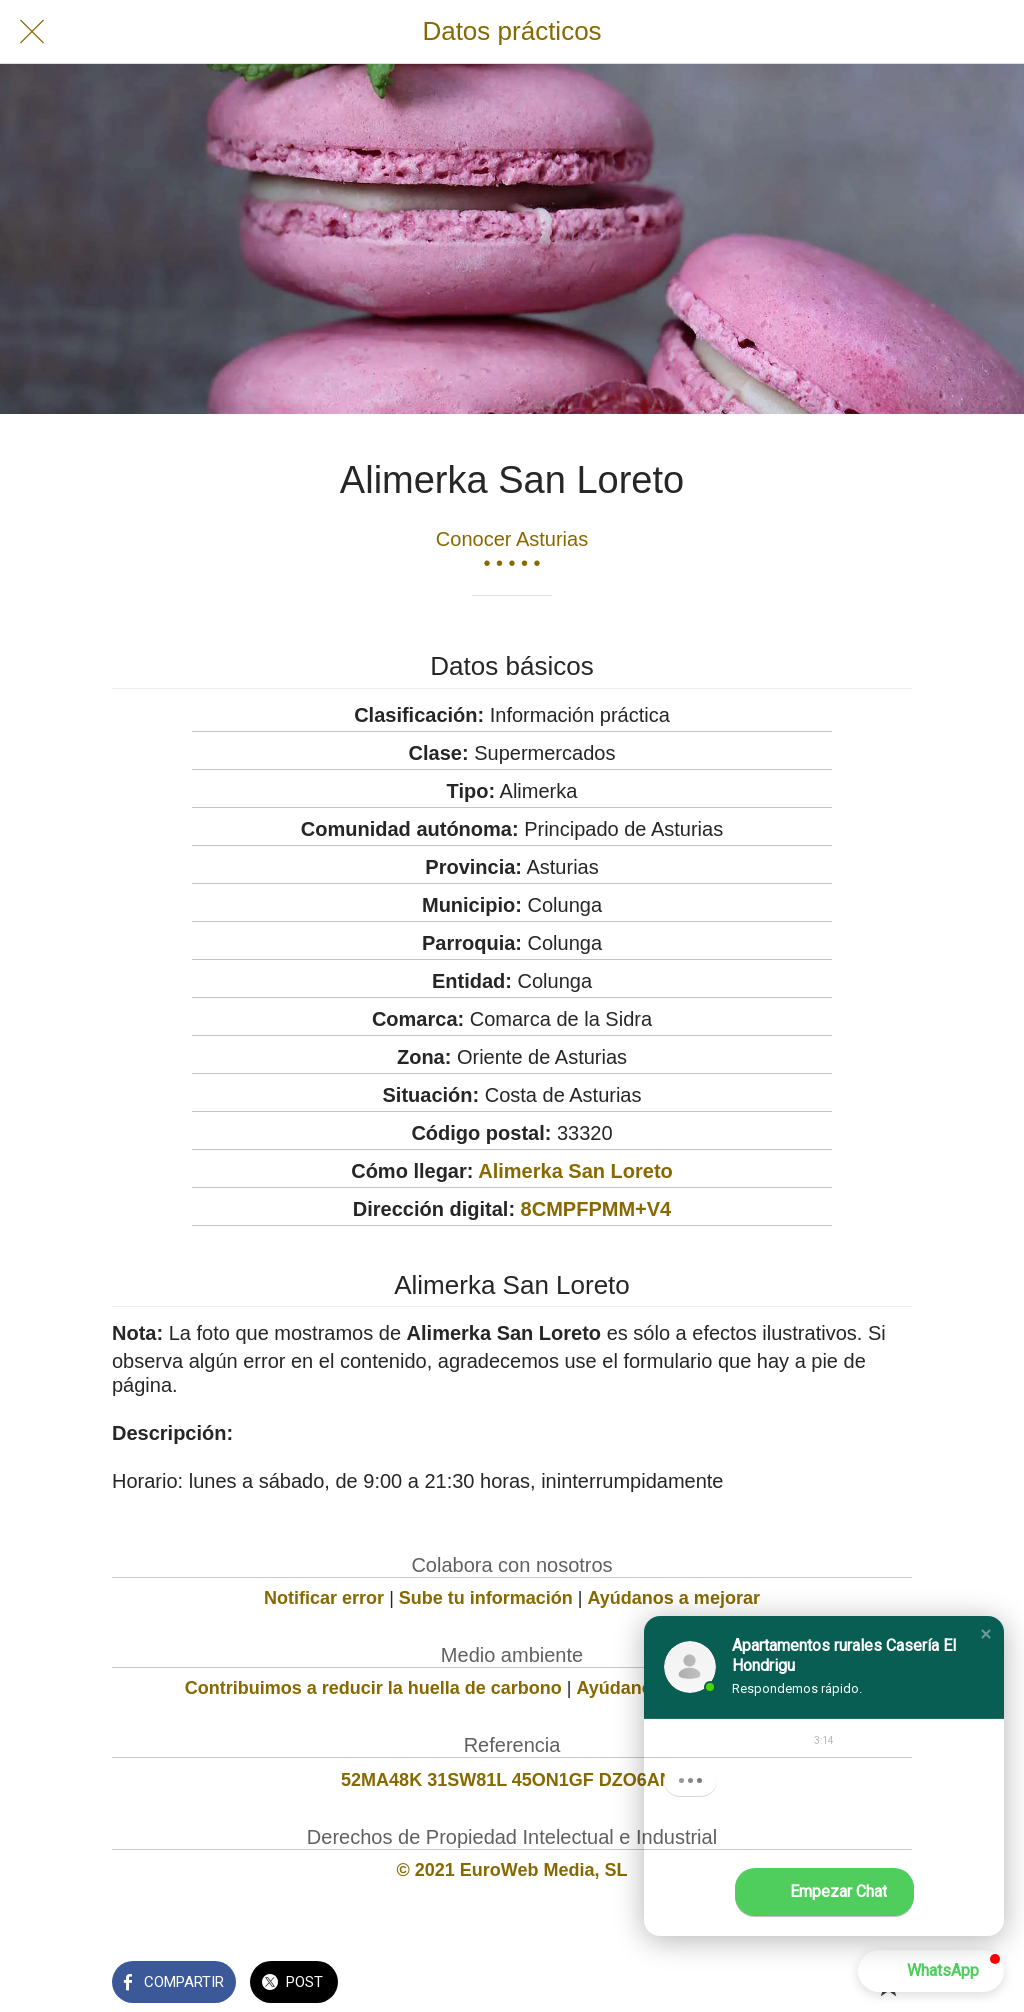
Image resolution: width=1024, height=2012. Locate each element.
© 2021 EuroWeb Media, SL (512, 1870)
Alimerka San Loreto (575, 1171)
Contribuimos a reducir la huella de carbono (373, 1688)
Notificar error (324, 1598)
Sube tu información (486, 1598)
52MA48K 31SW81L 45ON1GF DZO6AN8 (512, 1780)
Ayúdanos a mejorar (674, 1598)
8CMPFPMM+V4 (596, 1209)
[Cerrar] (32, 32)
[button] (986, 1634)
